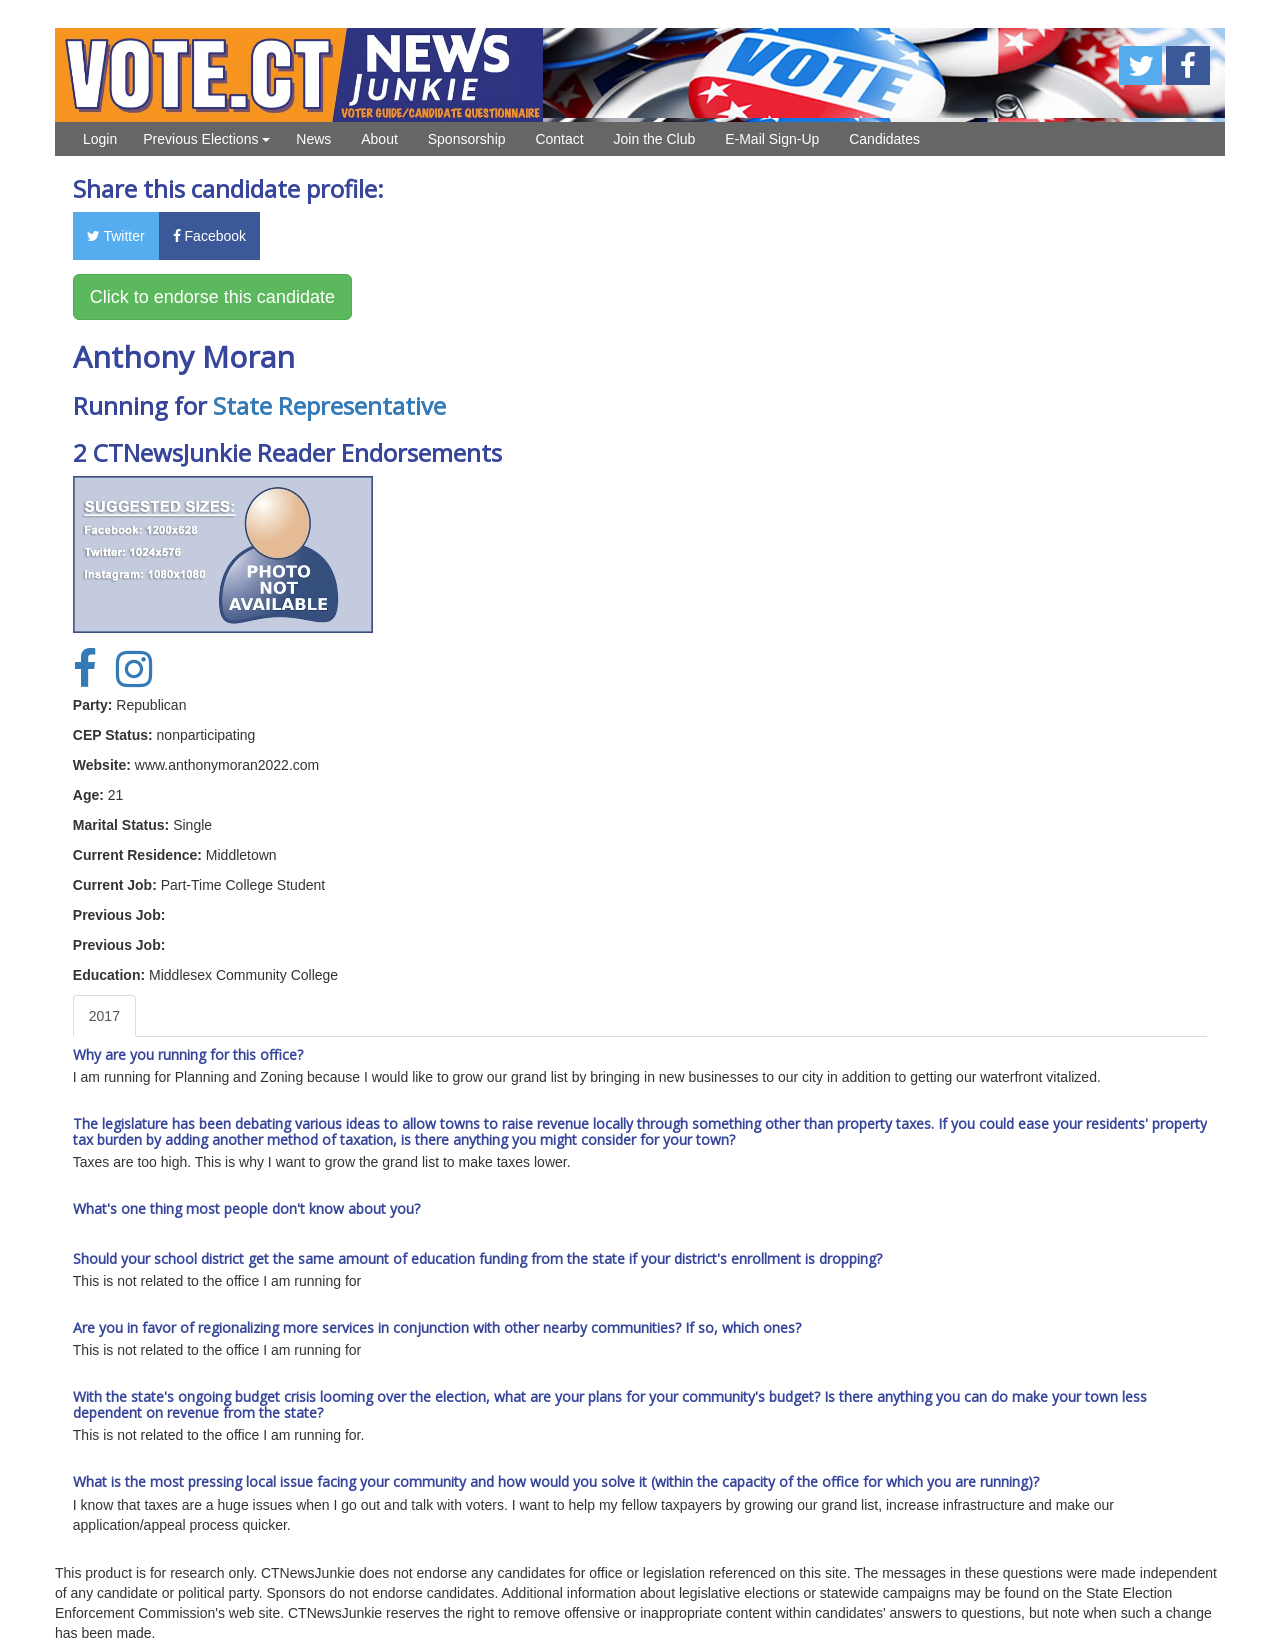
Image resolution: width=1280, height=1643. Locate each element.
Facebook (209, 236)
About (379, 139)
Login (100, 139)
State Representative (329, 405)
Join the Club (655, 139)
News (313, 139)
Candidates (884, 139)
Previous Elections (206, 139)
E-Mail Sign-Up (772, 139)
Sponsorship (467, 139)
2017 (104, 1016)
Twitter (116, 236)
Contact (559, 139)
